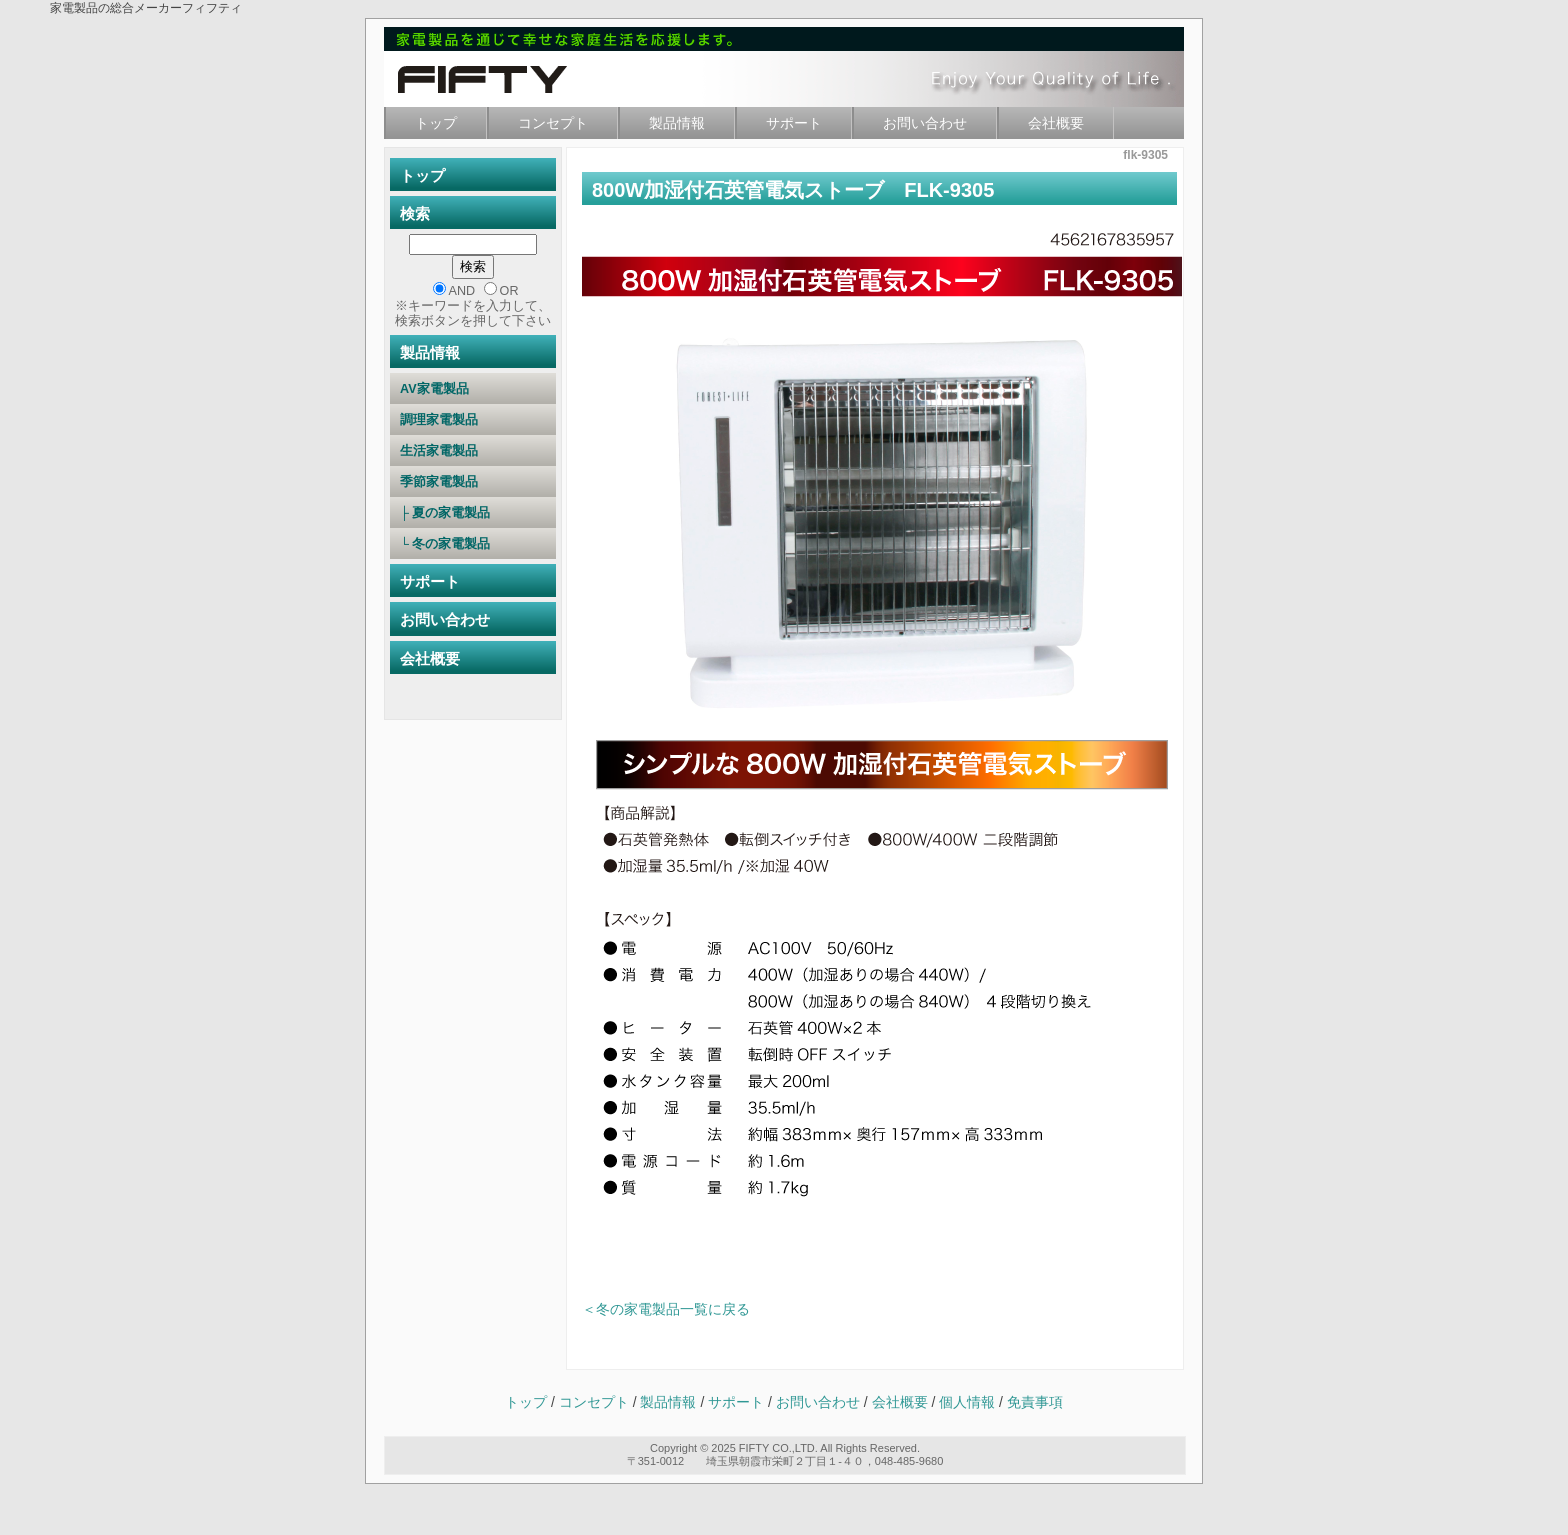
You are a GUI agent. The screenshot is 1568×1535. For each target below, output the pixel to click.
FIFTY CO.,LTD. (778, 1448)
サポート (794, 123)
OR (509, 291)
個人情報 (969, 1402)
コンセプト (553, 123)
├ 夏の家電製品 (471, 513)
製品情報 (677, 123)
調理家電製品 (471, 420)
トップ (436, 123)
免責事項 (1035, 1402)
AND (462, 291)
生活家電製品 (471, 451)
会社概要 (1056, 123)
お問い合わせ (925, 123)
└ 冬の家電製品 (471, 544)
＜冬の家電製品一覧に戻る (666, 1309)
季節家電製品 (471, 482)
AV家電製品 (473, 389)
